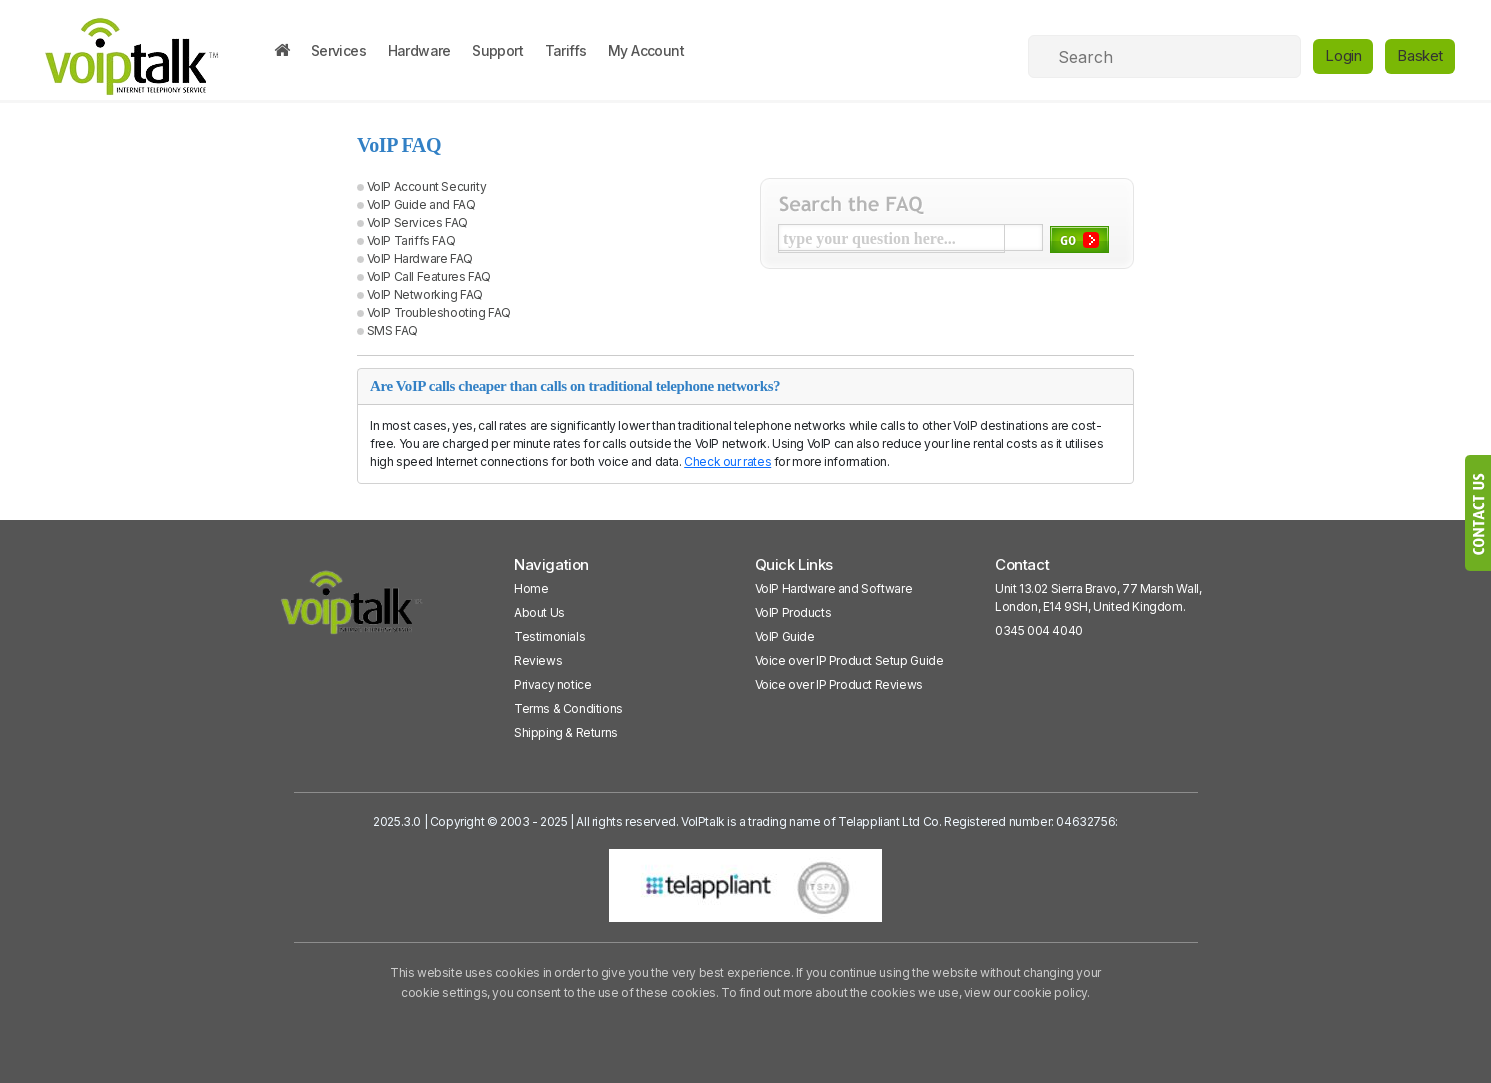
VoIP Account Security (427, 186)
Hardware (419, 50)
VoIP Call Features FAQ (429, 276)
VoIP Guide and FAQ (421, 204)
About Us (539, 612)
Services (338, 50)
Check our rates (727, 461)
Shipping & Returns (566, 732)
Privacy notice (552, 684)
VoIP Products (793, 612)
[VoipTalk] (352, 611)
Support (497, 50)
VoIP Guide (785, 636)
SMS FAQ (392, 330)
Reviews (538, 660)
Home (531, 588)
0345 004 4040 (1039, 630)
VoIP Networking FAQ (425, 294)
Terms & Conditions (568, 708)
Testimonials (549, 636)
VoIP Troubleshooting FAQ (439, 312)
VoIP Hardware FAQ (420, 258)
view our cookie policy (1025, 992)
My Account (646, 50)
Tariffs (566, 50)
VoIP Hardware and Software (834, 588)
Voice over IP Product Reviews (839, 684)
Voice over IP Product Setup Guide (849, 660)
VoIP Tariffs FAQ (411, 240)
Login (1343, 55)
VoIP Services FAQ (417, 222)
